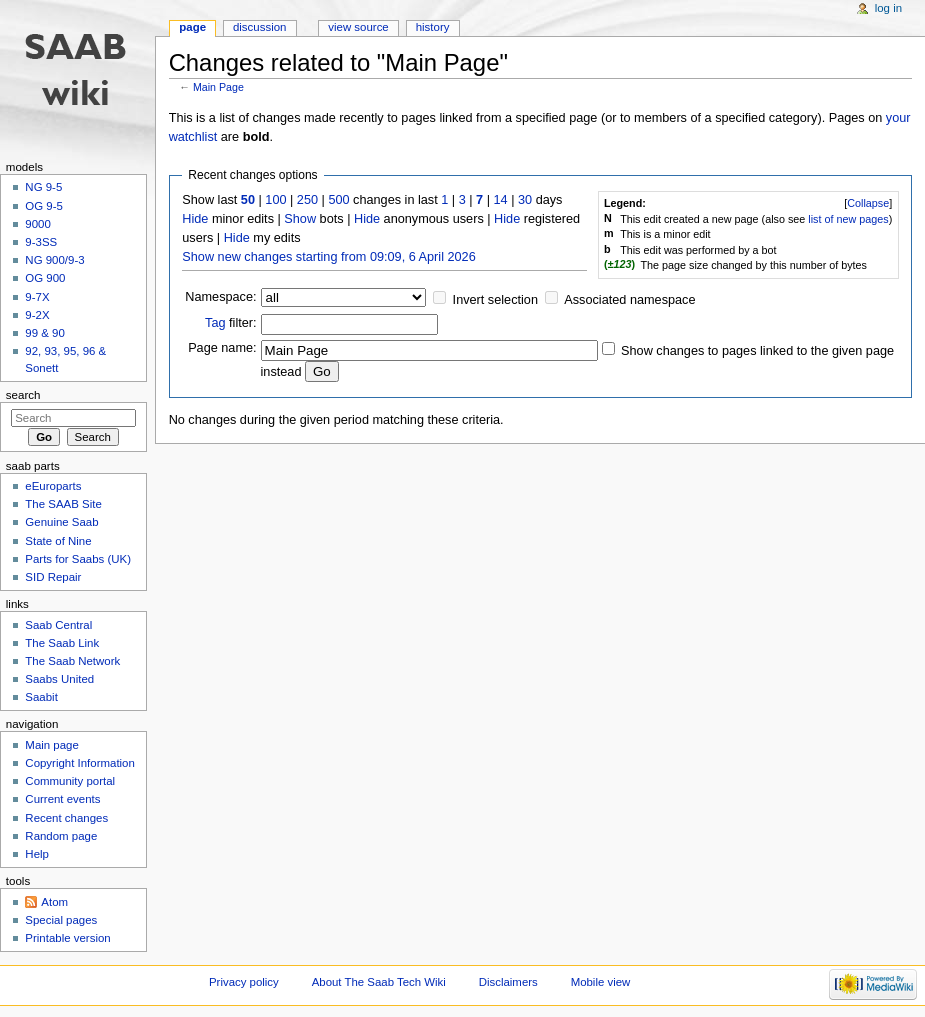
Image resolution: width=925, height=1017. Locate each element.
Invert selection (495, 300)
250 (307, 200)
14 (501, 200)
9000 (37, 224)
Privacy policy (244, 982)
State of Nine (58, 541)
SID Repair (53, 577)
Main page (52, 745)
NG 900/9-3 (54, 260)
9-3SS (41, 242)
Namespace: (220, 297)
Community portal (70, 781)
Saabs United (59, 679)
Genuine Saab (61, 522)
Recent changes (66, 818)
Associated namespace (629, 300)
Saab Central (58, 625)
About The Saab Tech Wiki (379, 982)
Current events (62, 799)
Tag (215, 323)
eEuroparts (53, 486)
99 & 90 (44, 333)
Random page (61, 836)
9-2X (37, 315)
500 (338, 200)
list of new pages (848, 219)
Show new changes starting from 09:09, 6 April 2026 (328, 257)
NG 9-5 (43, 187)
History (433, 27)
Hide (195, 219)
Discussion (259, 27)
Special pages (61, 920)
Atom (54, 902)
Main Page (218, 87)
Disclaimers (508, 982)
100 (275, 200)
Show (300, 219)
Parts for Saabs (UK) (78, 559)
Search (23, 395)
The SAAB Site (63, 504)
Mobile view (601, 982)
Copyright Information (80, 763)
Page (192, 27)
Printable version (67, 938)
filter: (231, 323)
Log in (888, 8)
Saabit (41, 697)
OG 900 (45, 278)
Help (37, 854)
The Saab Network (72, 661)
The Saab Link (62, 643)
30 (525, 200)
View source (358, 27)
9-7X (37, 297)
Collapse (868, 203)
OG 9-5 (44, 206)
